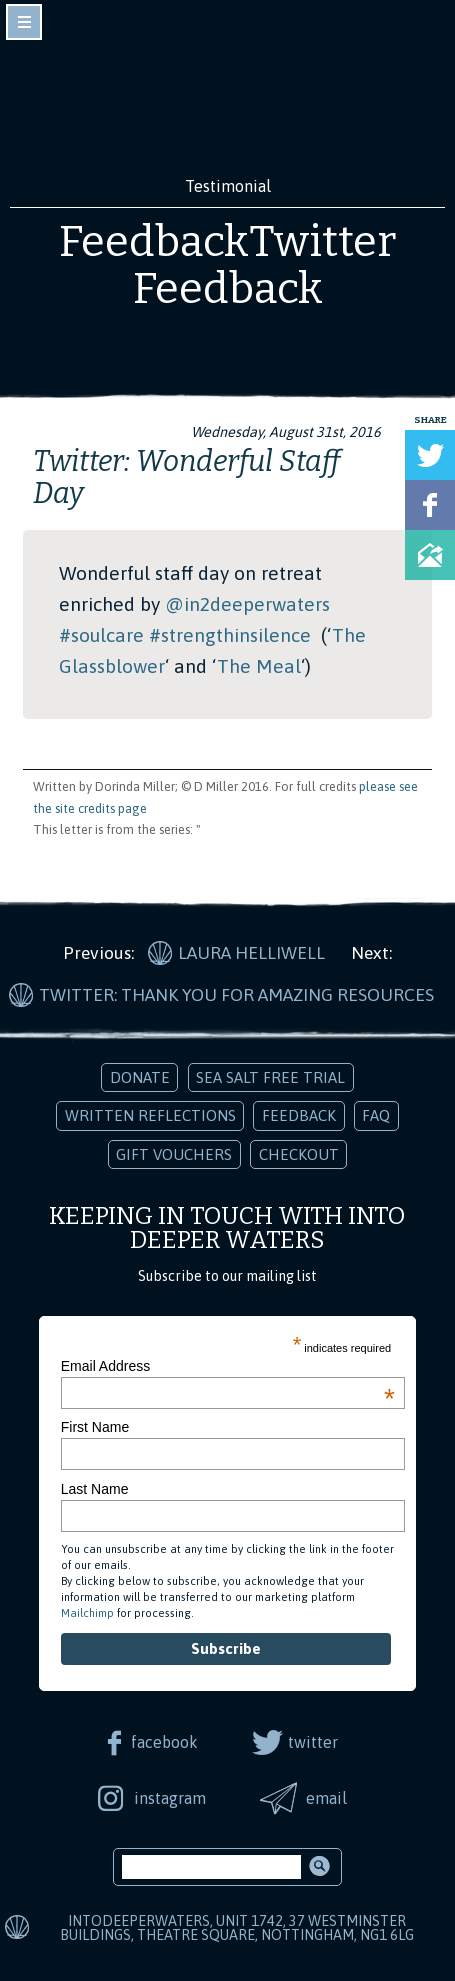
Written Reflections (150, 1115)
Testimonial (228, 186)
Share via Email (430, 555)
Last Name (95, 1489)
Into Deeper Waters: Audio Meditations (228, 98)
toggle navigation (24, 22)
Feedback (299, 1115)
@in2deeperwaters (247, 604)
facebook (164, 1742)
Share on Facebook (430, 505)
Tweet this (430, 455)
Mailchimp (87, 1613)
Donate (140, 1077)
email (326, 1798)
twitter (313, 1742)
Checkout (299, 1154)
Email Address (228, 1366)
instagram (170, 1798)
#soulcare (101, 635)
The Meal (259, 666)
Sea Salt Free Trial (270, 1077)
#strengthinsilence (230, 635)
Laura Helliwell (251, 953)
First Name (95, 1427)
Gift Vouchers (174, 1154)
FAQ (376, 1115)
